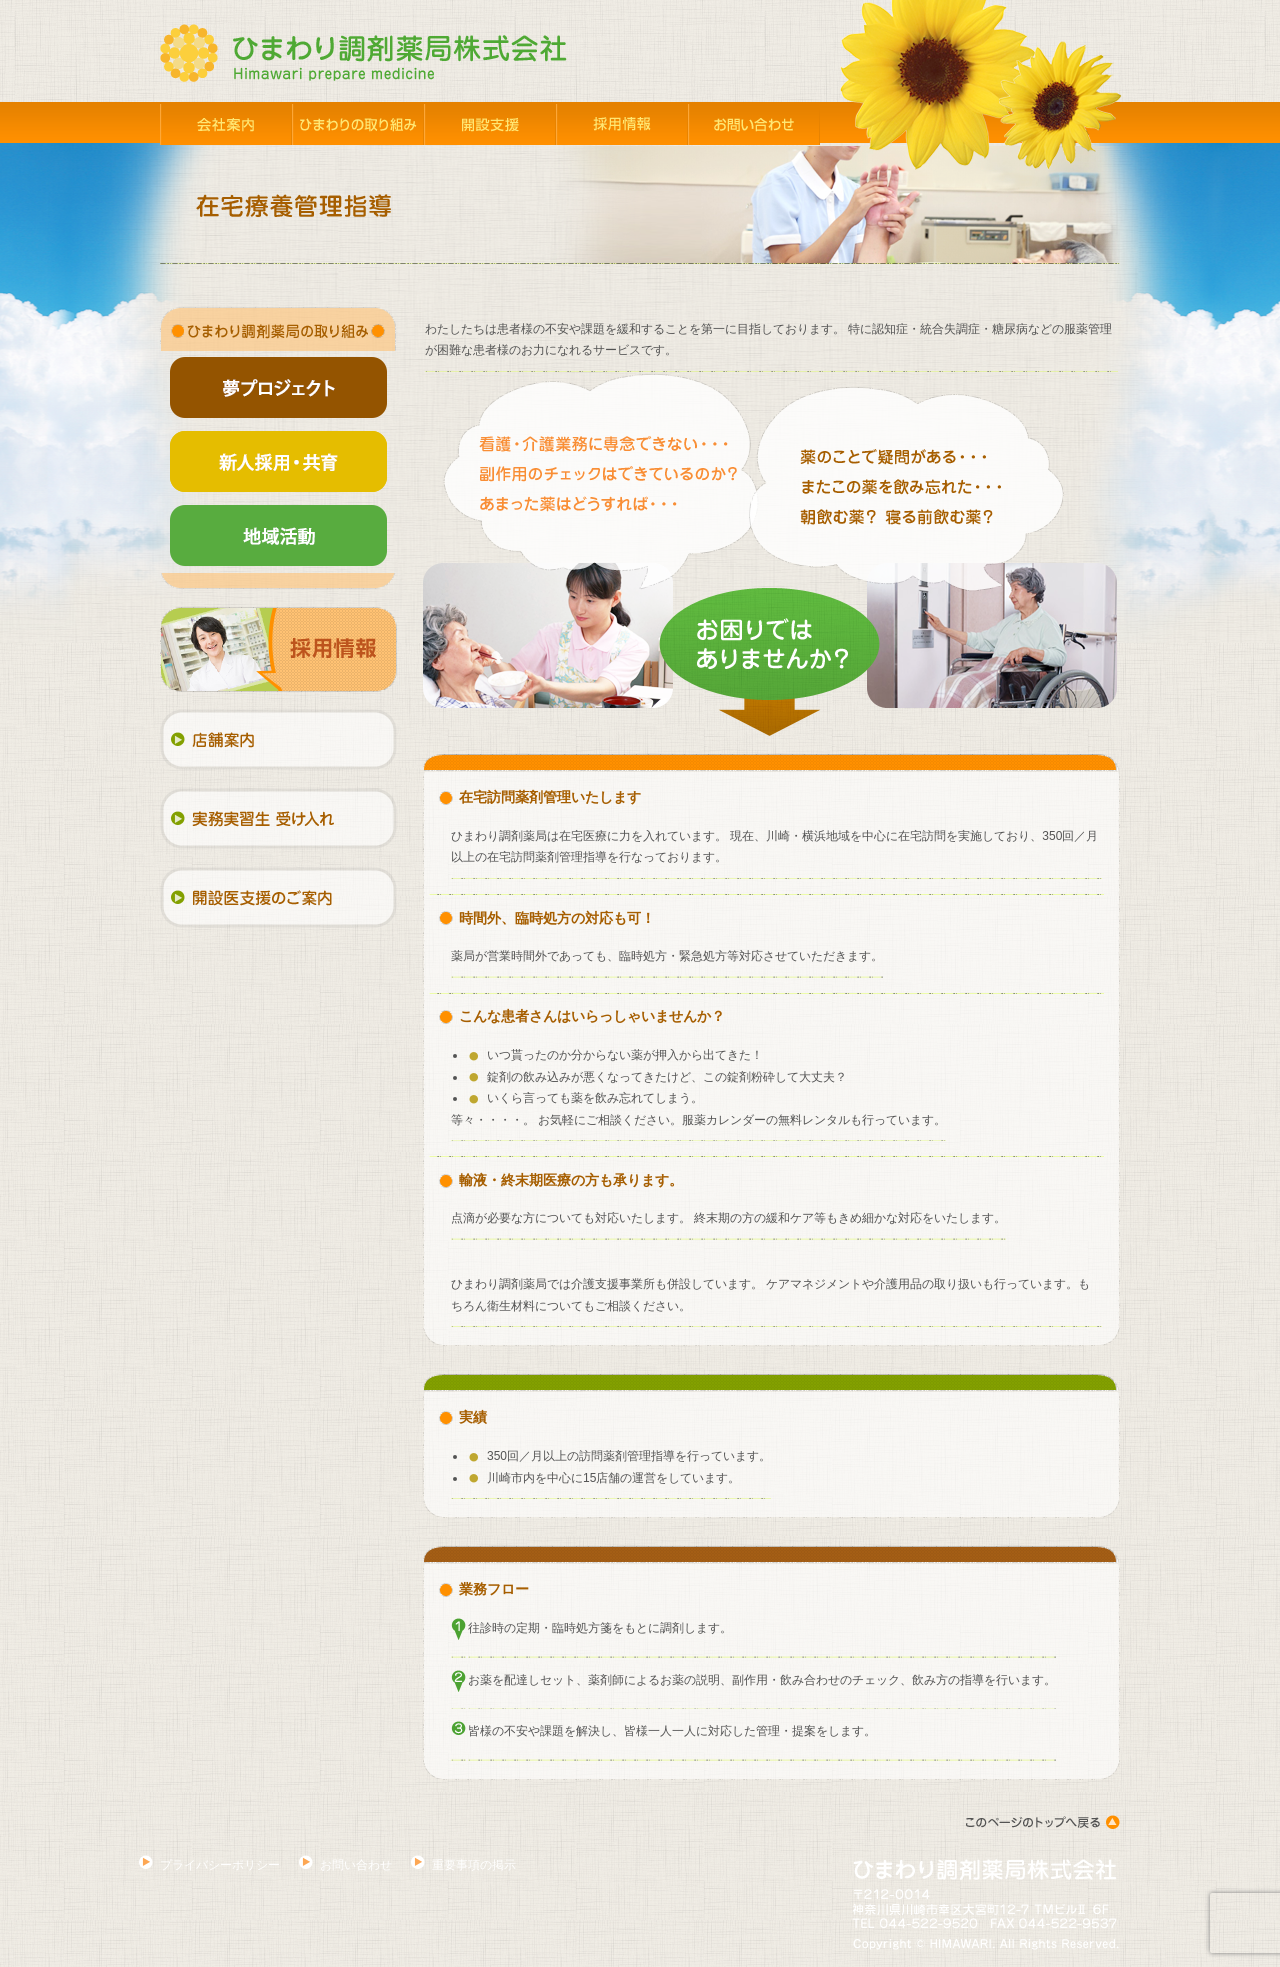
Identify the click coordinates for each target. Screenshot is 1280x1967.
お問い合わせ (356, 1865)
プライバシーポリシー (220, 1865)
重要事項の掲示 (474, 1865)
